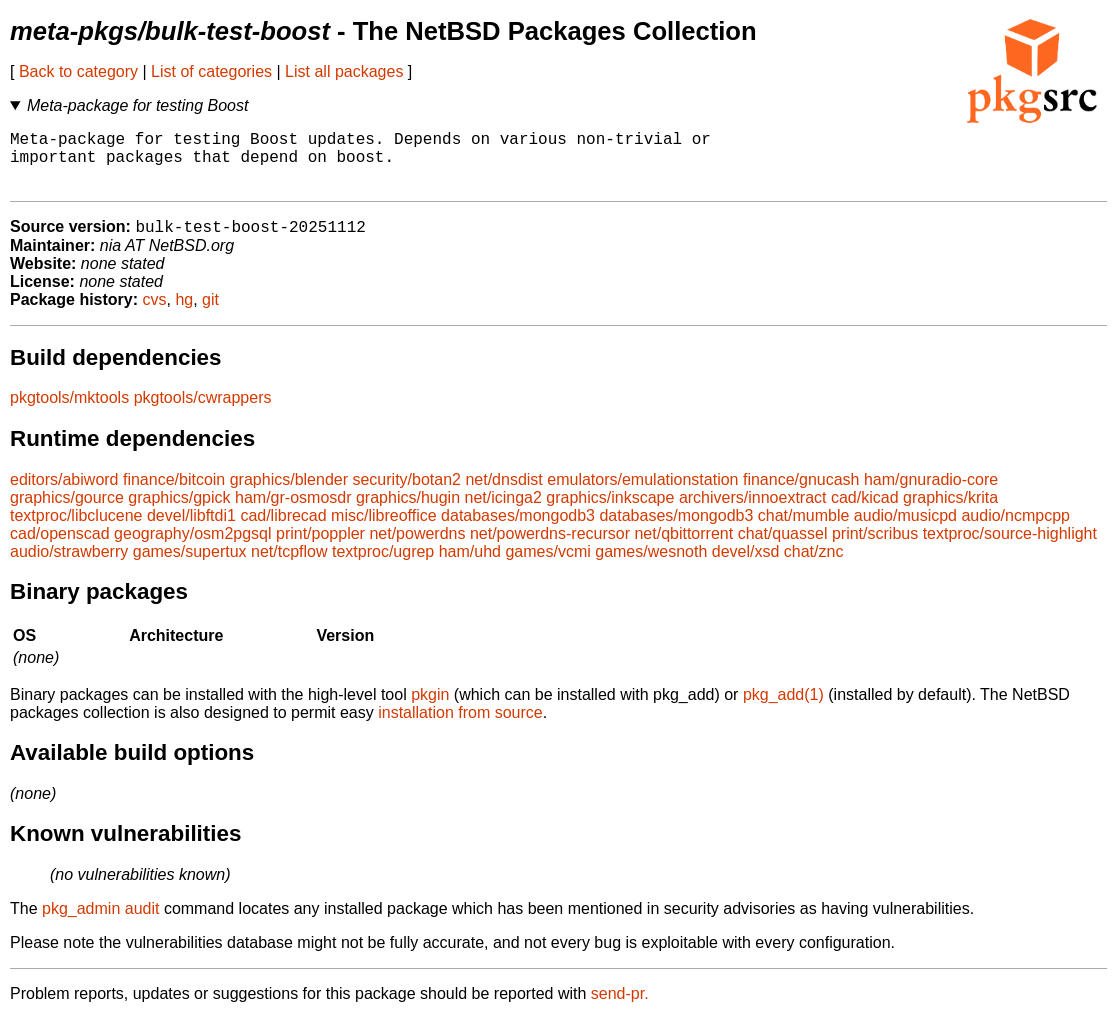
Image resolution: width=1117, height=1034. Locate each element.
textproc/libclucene (76, 530)
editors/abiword (64, 494)
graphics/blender (289, 494)
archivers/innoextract (753, 512)
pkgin (430, 709)
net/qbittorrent (683, 548)
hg (184, 314)
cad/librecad (283, 530)
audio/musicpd (905, 530)
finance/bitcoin (174, 494)
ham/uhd (470, 566)
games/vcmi (547, 566)
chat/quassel (783, 548)
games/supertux (190, 566)
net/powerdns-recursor (550, 548)
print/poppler (320, 548)
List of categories (211, 71)
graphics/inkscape (610, 512)
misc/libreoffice (384, 530)
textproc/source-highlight (1010, 548)
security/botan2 (406, 494)
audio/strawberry (69, 566)
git (210, 314)
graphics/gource (67, 512)
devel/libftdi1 (191, 530)
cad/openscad (60, 548)
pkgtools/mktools (69, 412)
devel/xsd (746, 566)
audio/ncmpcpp (1015, 530)
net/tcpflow (289, 566)
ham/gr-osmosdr (293, 512)
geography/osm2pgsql (192, 548)
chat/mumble (804, 530)
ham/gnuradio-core (931, 494)
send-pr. (620, 1008)
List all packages (344, 71)
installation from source (460, 727)
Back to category (78, 71)
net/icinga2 (503, 512)
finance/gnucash (801, 494)
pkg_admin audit (100, 923)
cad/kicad (865, 512)
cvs (155, 314)
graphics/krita (950, 512)
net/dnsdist (503, 494)
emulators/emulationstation (642, 494)
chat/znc (814, 566)
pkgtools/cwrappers (203, 412)
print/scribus (875, 548)
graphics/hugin (408, 512)
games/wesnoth (651, 566)
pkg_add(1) (783, 709)
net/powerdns (417, 548)
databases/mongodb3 (518, 530)
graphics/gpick (179, 512)
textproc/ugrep (383, 566)
